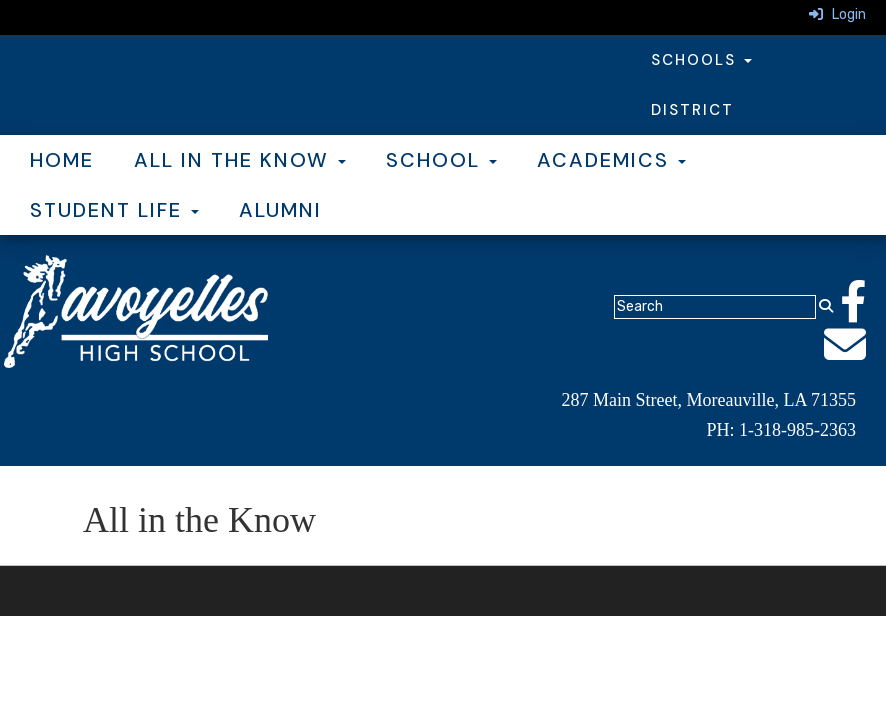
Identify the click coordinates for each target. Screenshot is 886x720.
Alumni (280, 210)
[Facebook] (863, 312)
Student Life (114, 210)
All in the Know (240, 160)
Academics (611, 160)
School (441, 160)
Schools (701, 60)
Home (62, 160)
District (692, 110)
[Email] (855, 355)
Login (837, 14)
